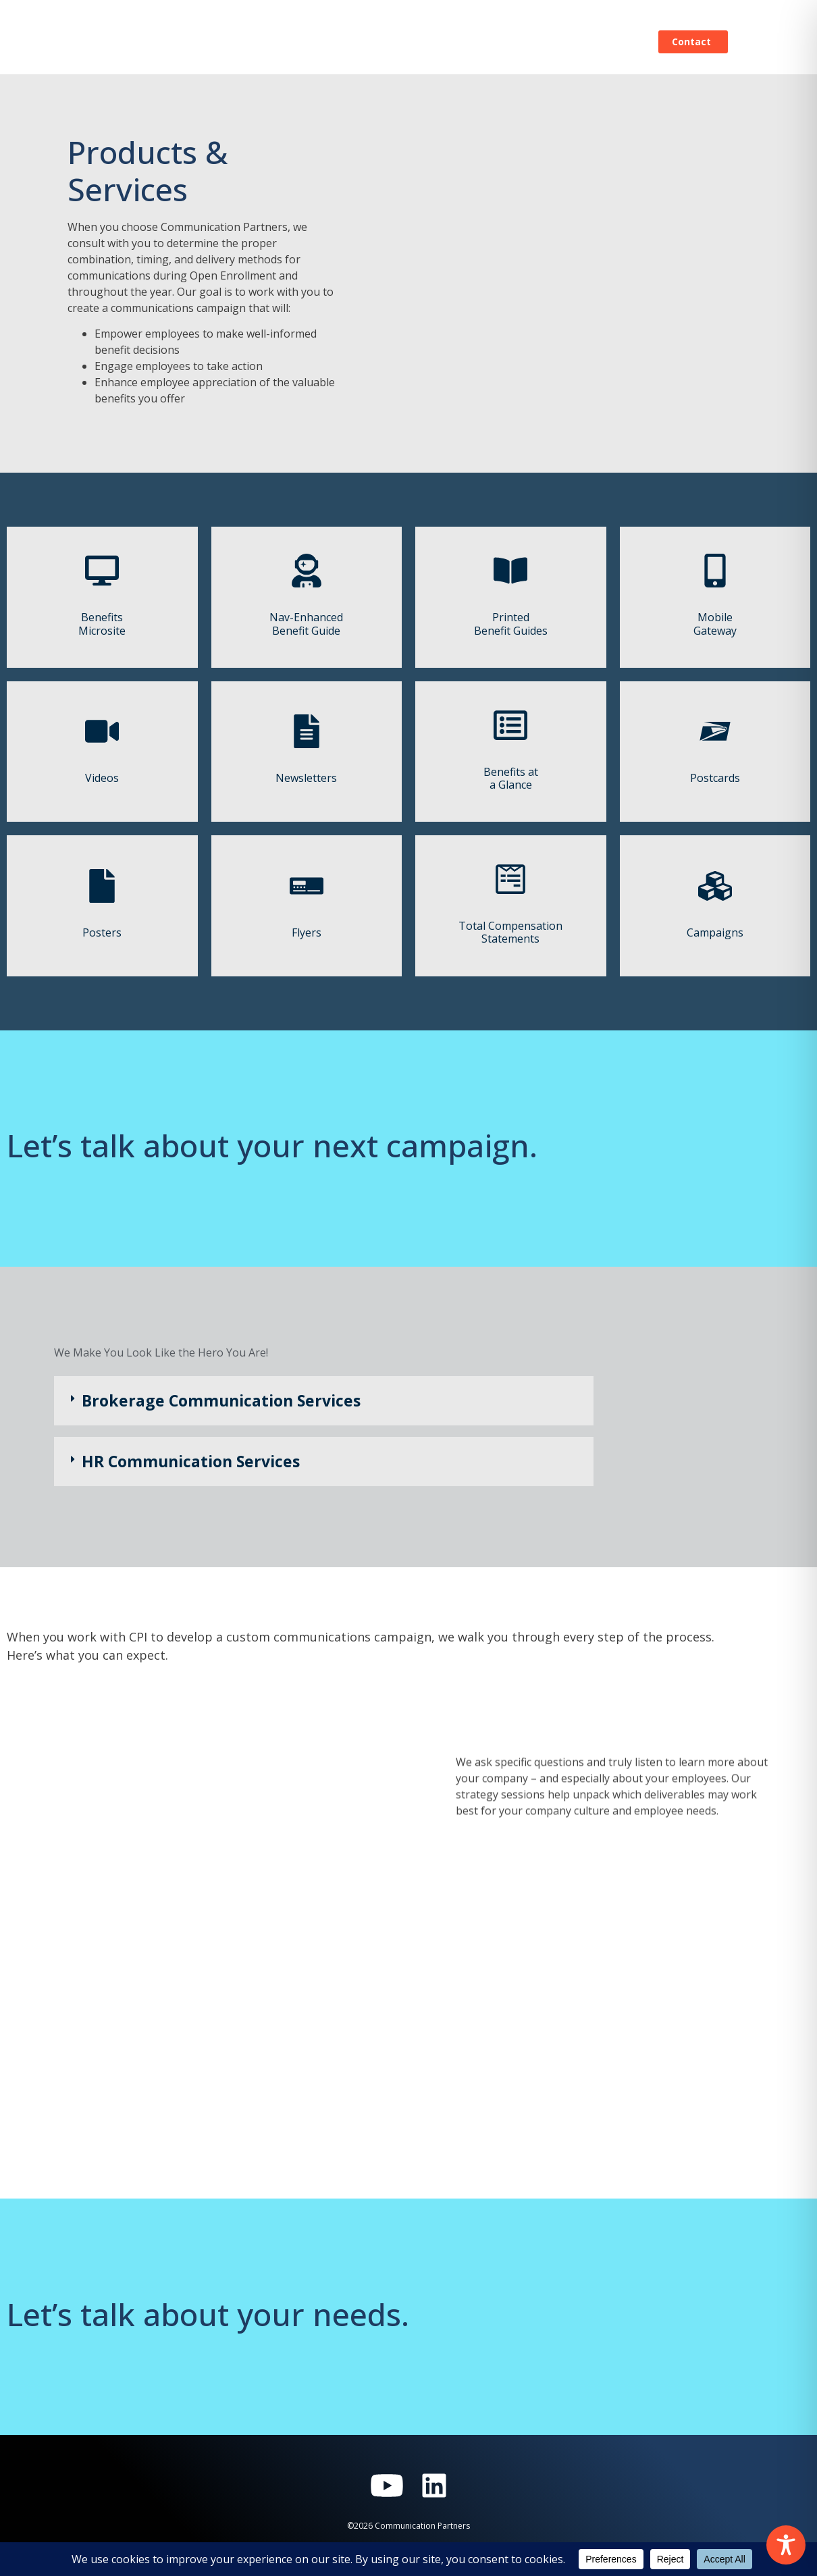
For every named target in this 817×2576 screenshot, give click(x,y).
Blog (469, 41)
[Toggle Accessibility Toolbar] (786, 2545)
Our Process (327, 41)
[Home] (112, 42)
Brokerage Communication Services (221, 1400)
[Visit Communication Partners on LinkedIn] (434, 2485)
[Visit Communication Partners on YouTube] (387, 2485)
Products (408, 41)
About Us (532, 41)
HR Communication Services (191, 1461)
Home (254, 41)
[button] (324, 1400)
